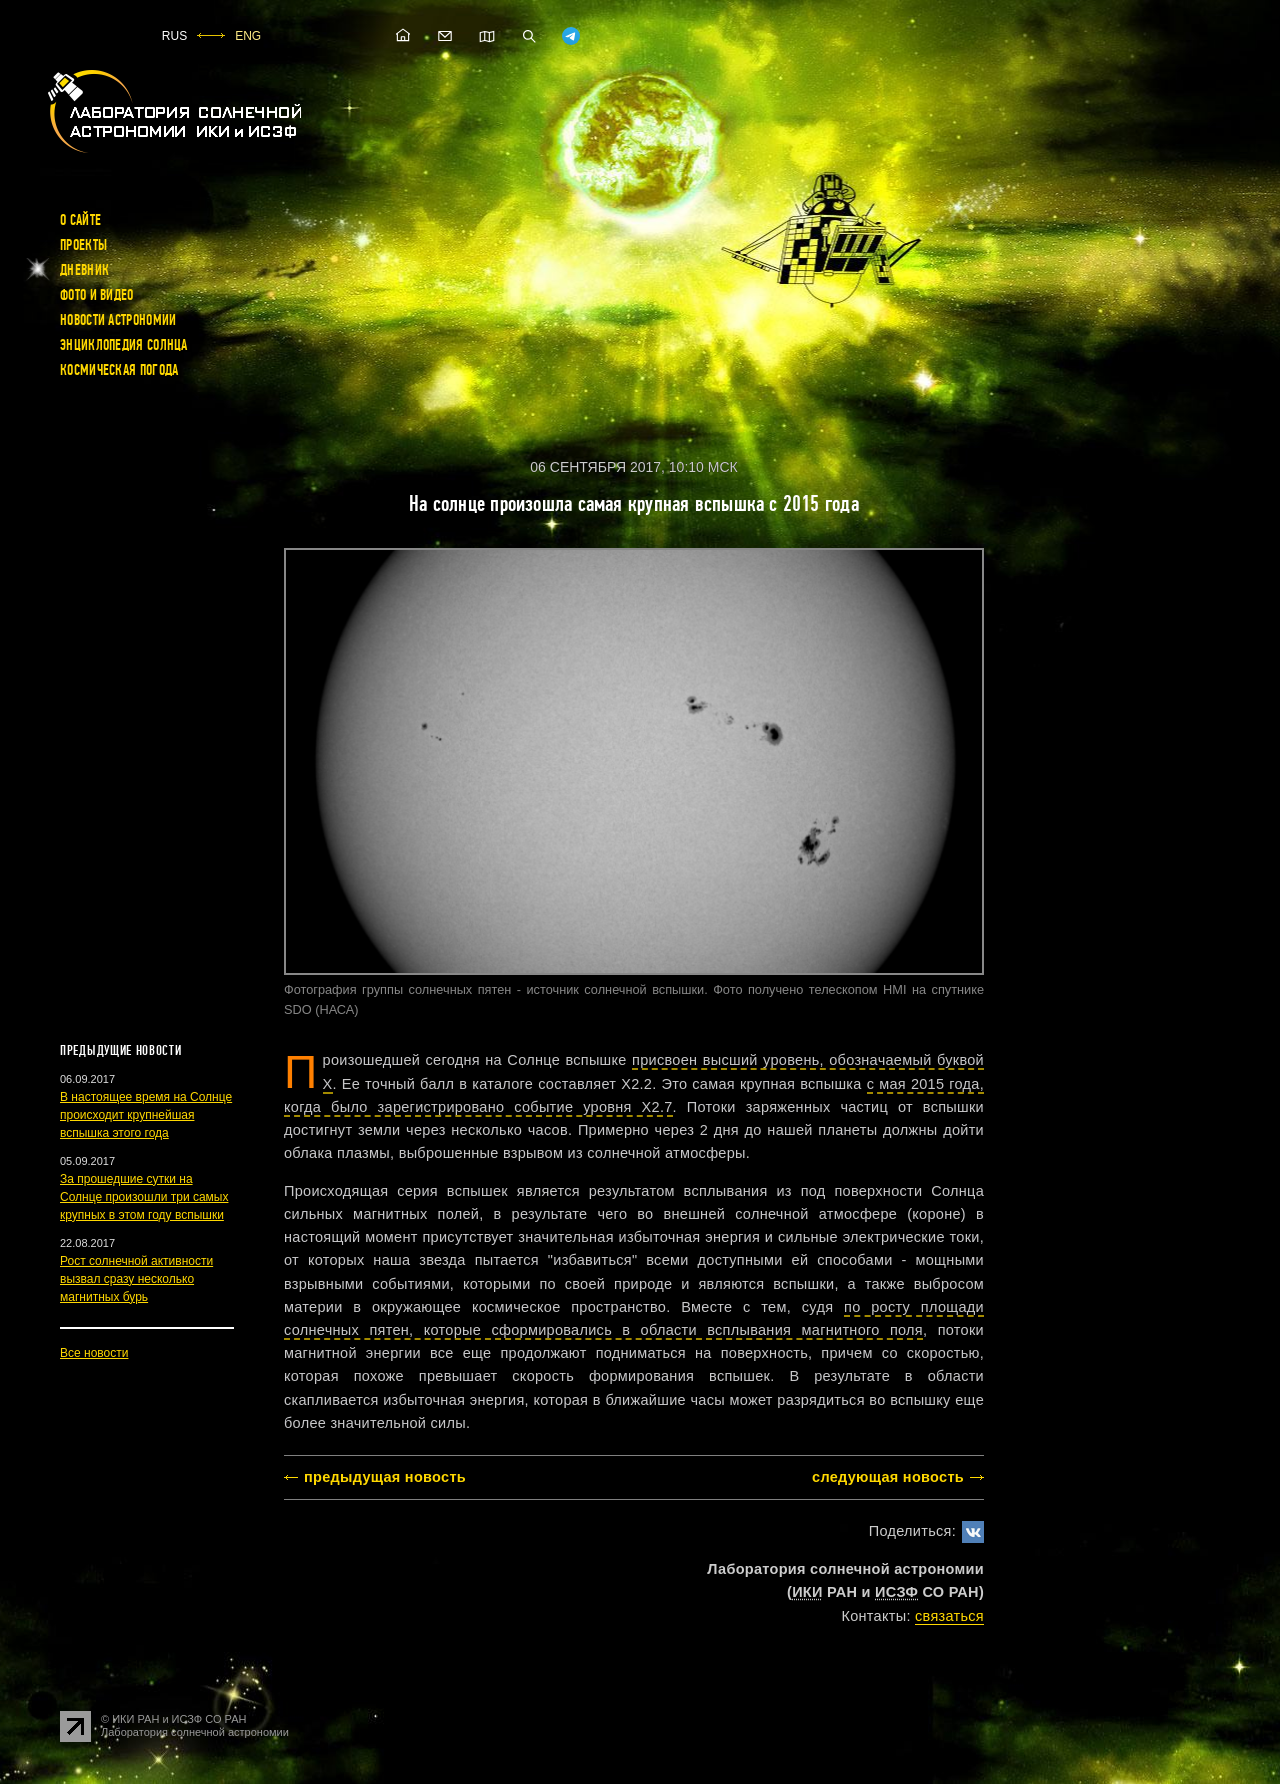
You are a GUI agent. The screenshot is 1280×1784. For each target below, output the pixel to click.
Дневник (84, 270)
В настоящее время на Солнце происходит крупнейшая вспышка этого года (146, 1115)
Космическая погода (119, 370)
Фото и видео (97, 295)
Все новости (94, 1353)
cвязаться (949, 1616)
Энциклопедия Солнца (124, 345)
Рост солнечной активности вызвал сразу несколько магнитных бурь (136, 1279)
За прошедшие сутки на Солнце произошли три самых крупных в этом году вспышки (144, 1197)
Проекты (83, 245)
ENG (248, 36)
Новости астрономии (118, 320)
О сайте (80, 220)
